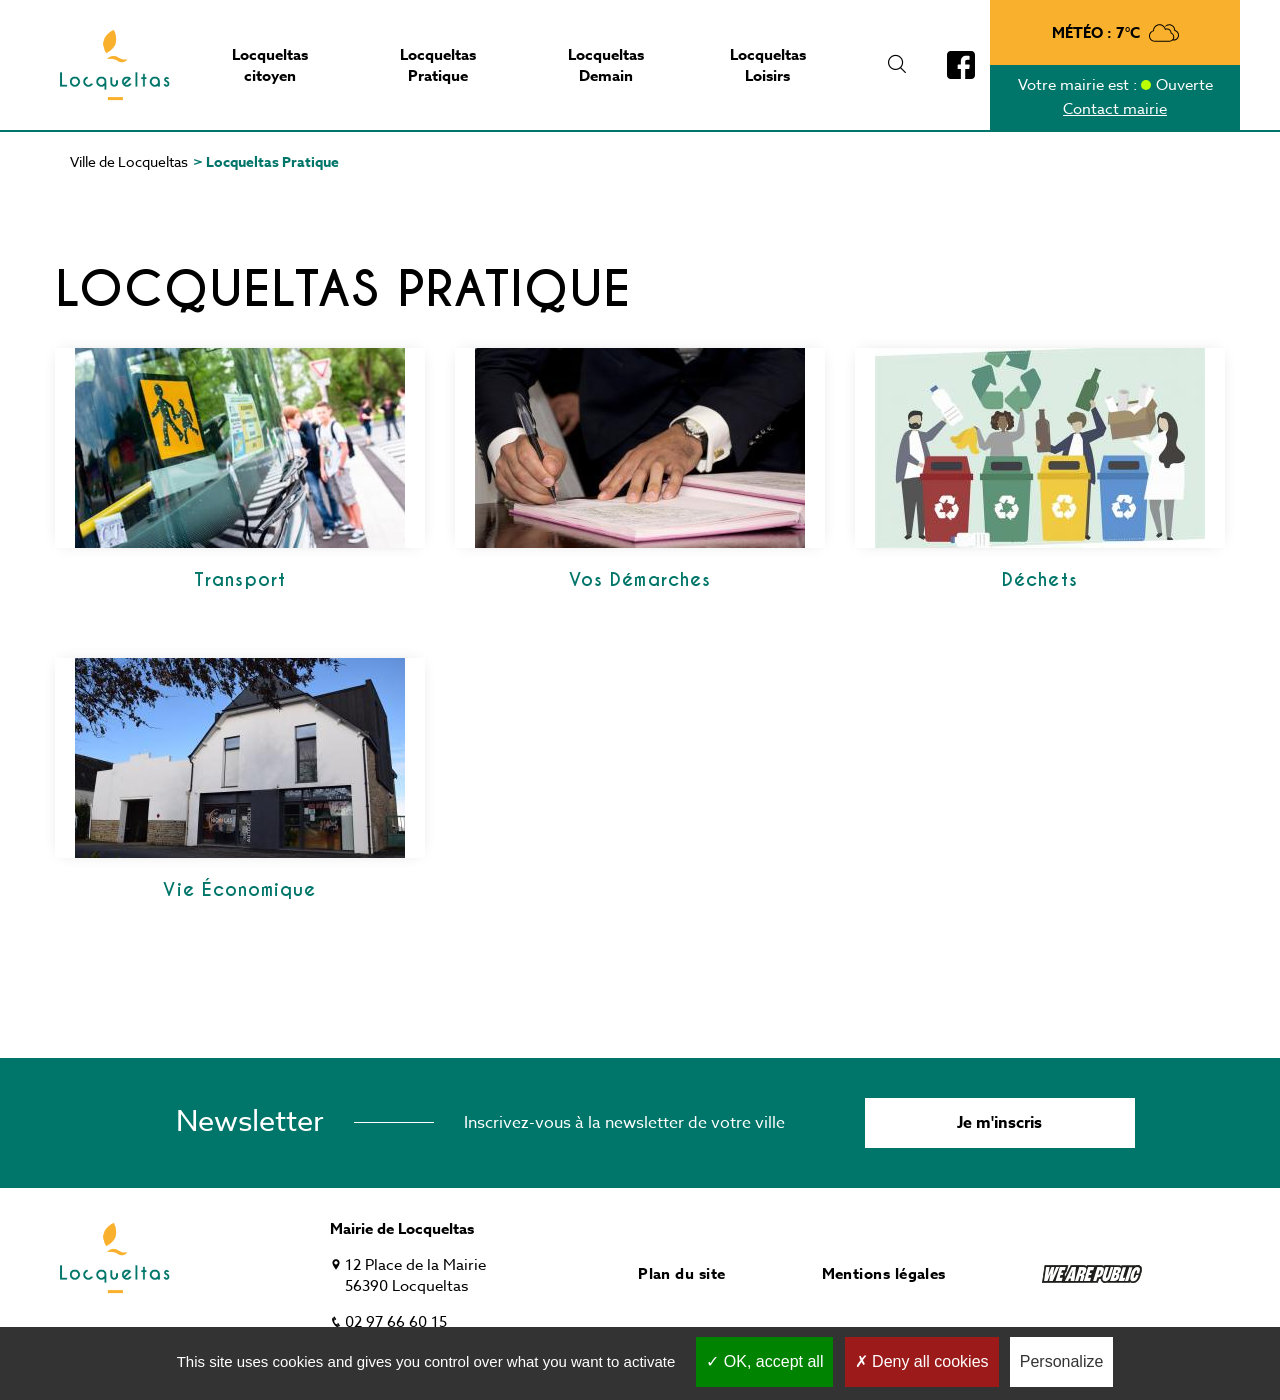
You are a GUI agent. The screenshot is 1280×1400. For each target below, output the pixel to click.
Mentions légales (884, 1273)
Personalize (1062, 1361)
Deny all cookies (922, 1361)
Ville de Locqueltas (129, 161)
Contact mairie (1115, 109)
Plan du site (681, 1273)
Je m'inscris (999, 1123)
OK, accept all (764, 1361)
